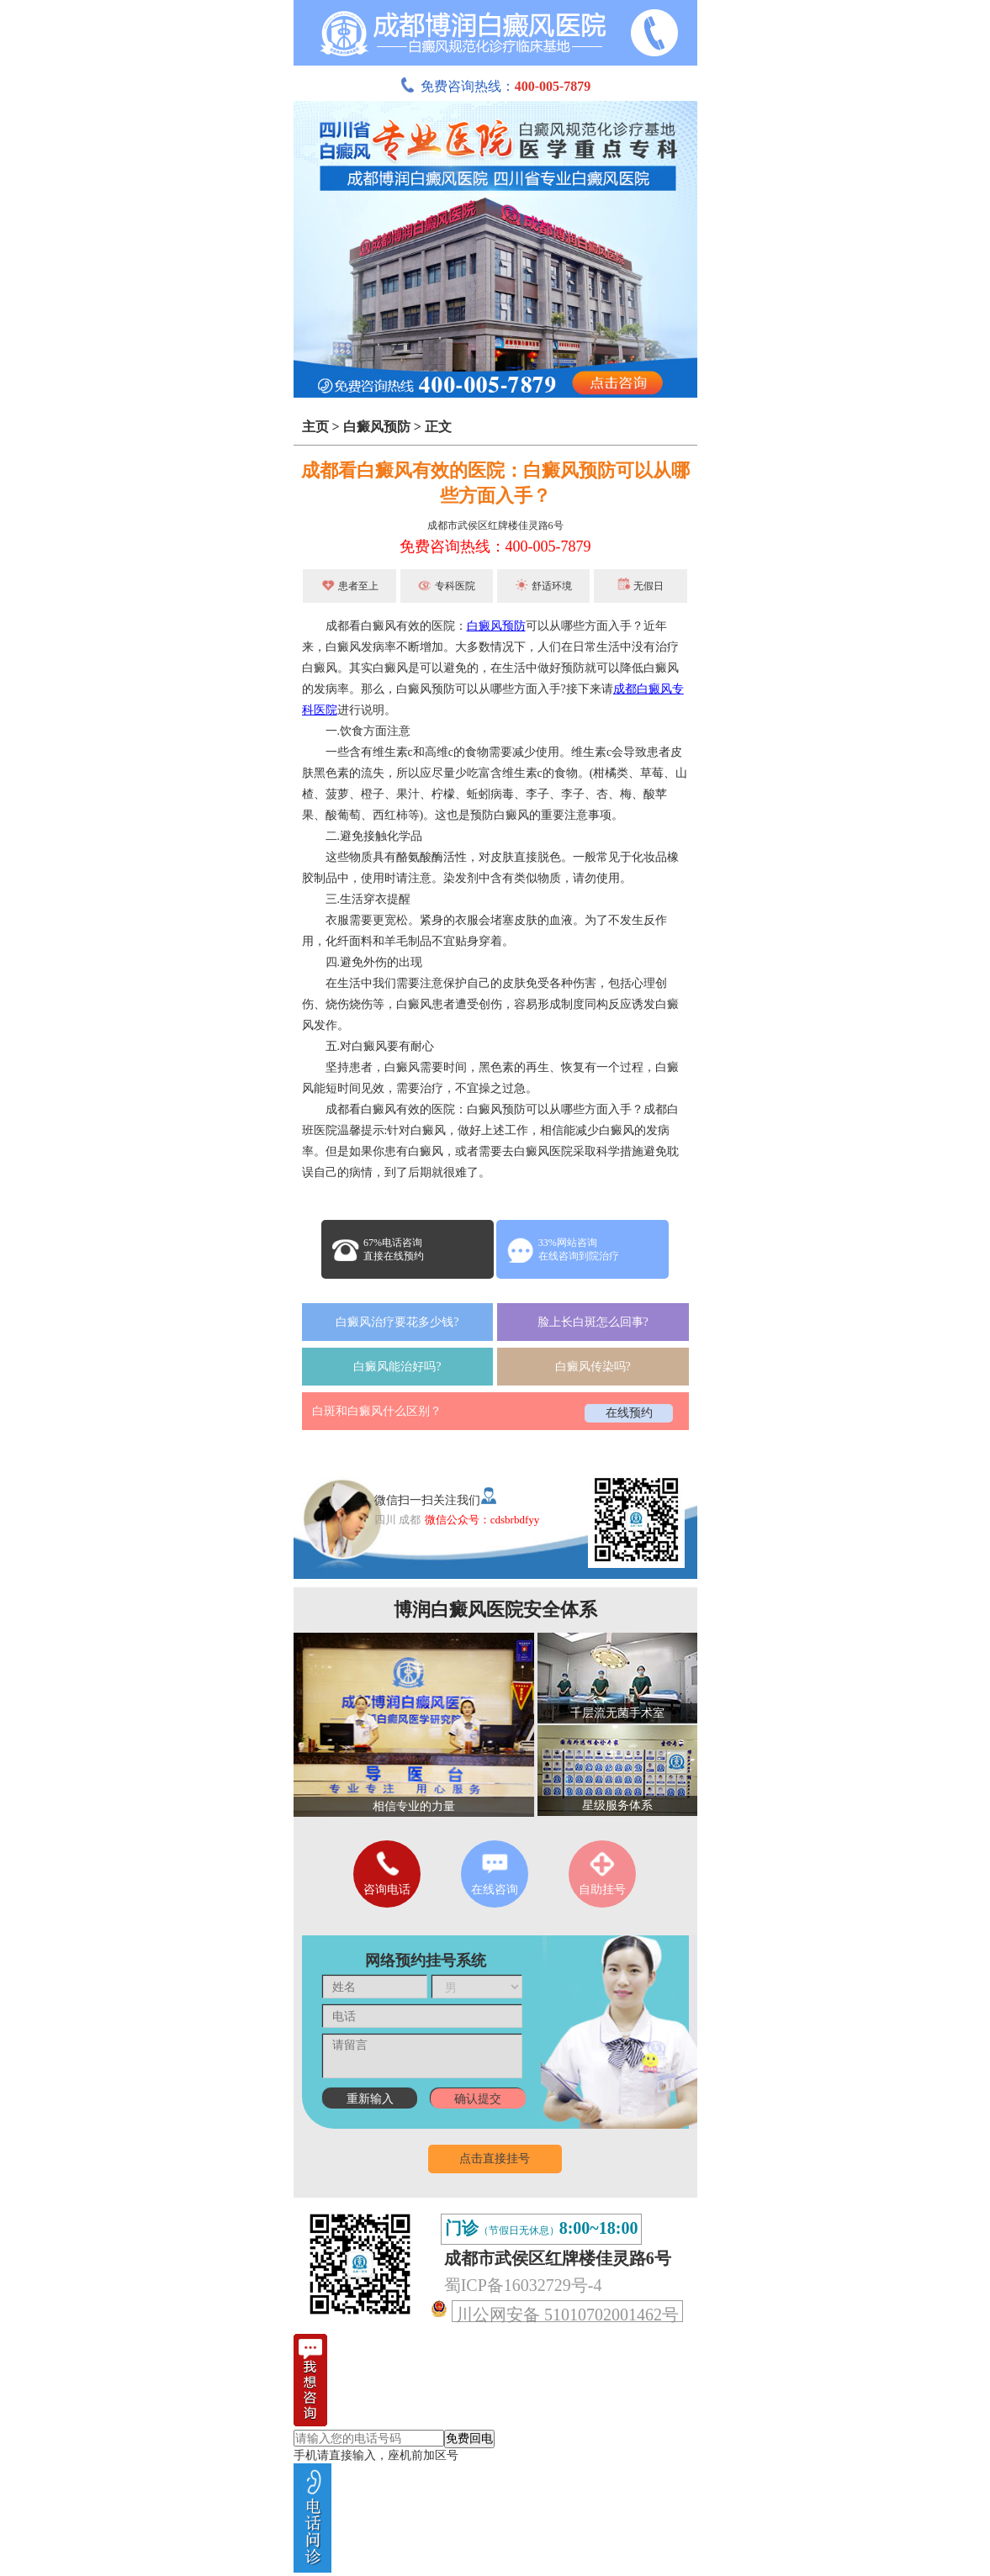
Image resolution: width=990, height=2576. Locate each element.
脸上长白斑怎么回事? (593, 1322)
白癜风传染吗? (593, 1366)
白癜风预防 (376, 427)
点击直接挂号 (494, 2158)
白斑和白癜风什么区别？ (377, 1411)
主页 (315, 427)
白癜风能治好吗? (397, 1366)
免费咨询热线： (495, 86)
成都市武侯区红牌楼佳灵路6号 (495, 525)
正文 (438, 427)
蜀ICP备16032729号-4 (523, 2285)
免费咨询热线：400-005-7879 (495, 546)
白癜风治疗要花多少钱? (397, 1322)
